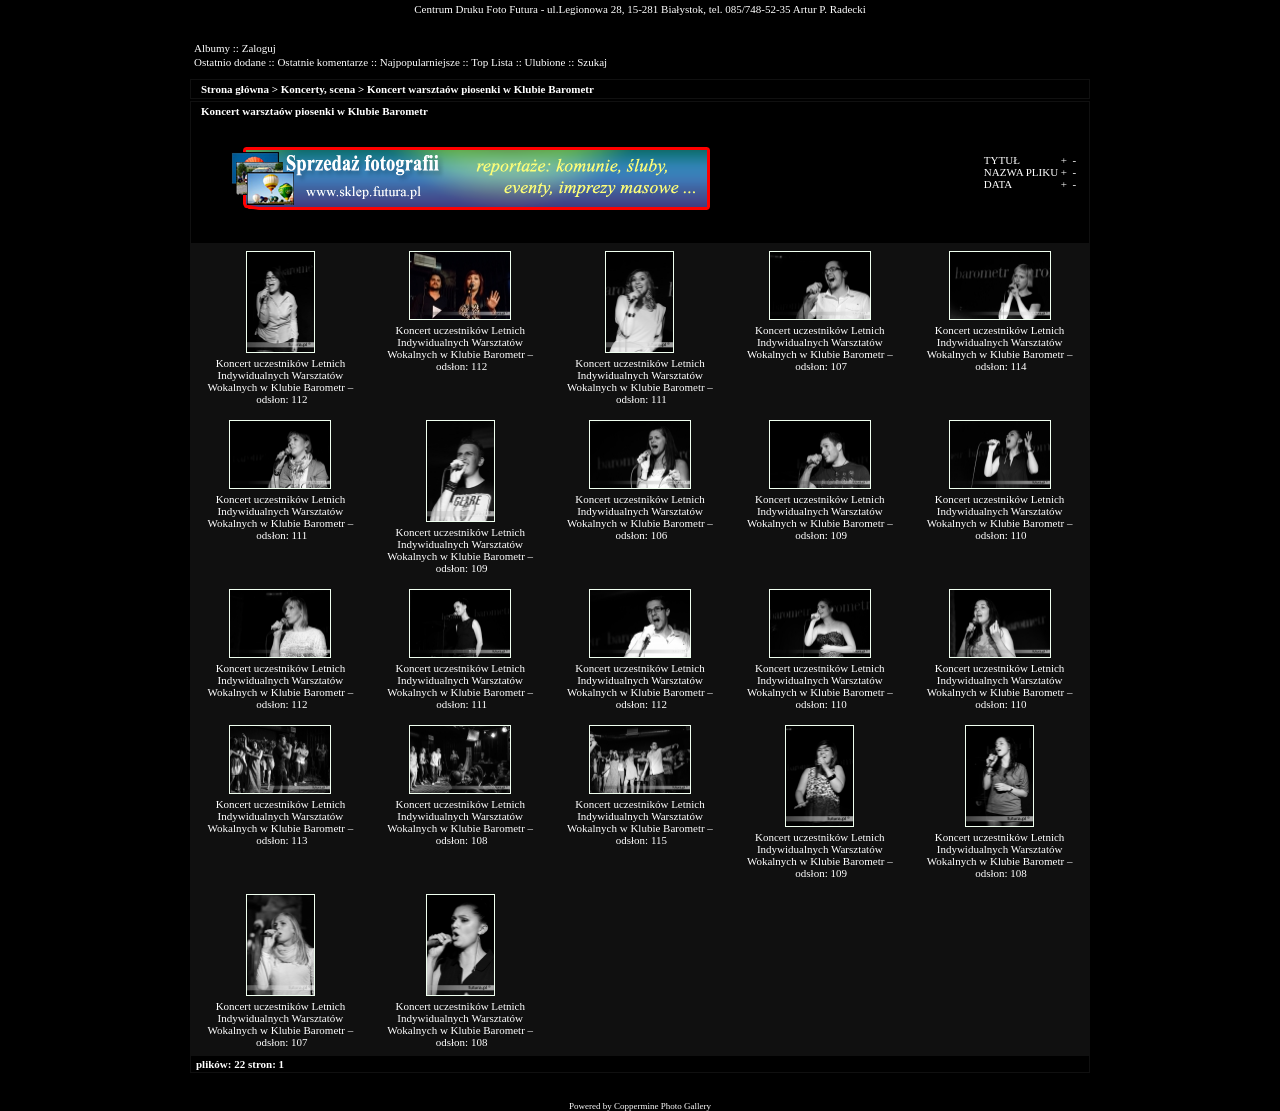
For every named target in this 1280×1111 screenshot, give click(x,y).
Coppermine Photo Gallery (662, 1106)
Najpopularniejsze (420, 62)
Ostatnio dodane (230, 62)
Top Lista (492, 62)
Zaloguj (259, 48)
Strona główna (235, 89)
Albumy (212, 48)
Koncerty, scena (318, 89)
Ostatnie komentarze (322, 62)
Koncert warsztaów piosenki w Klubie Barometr (480, 89)
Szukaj (592, 62)
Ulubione (545, 62)
